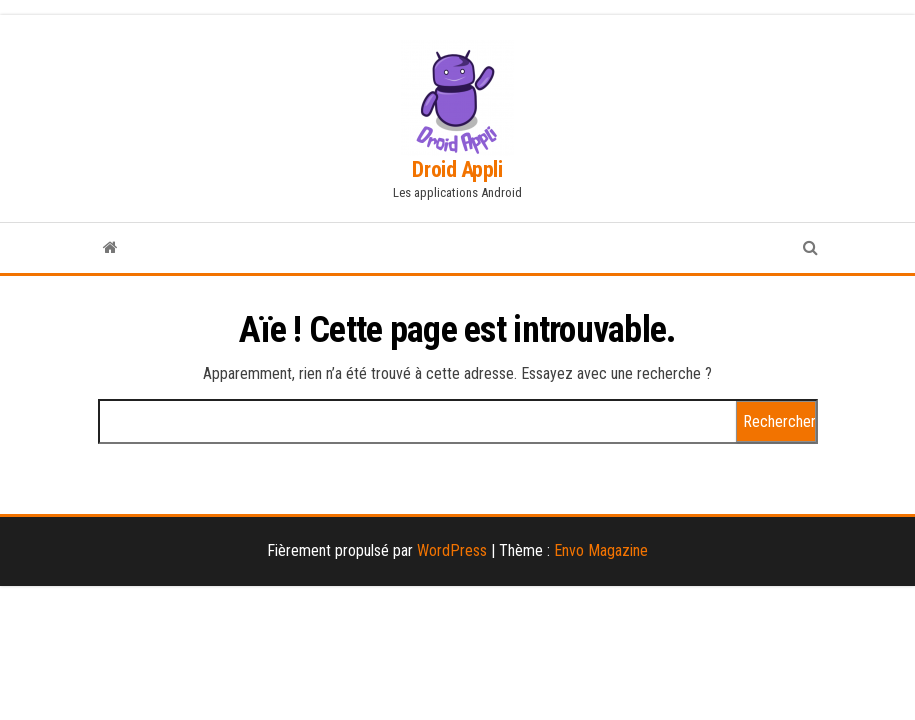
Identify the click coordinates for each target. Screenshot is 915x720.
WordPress (452, 550)
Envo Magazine (601, 550)
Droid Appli (457, 169)
